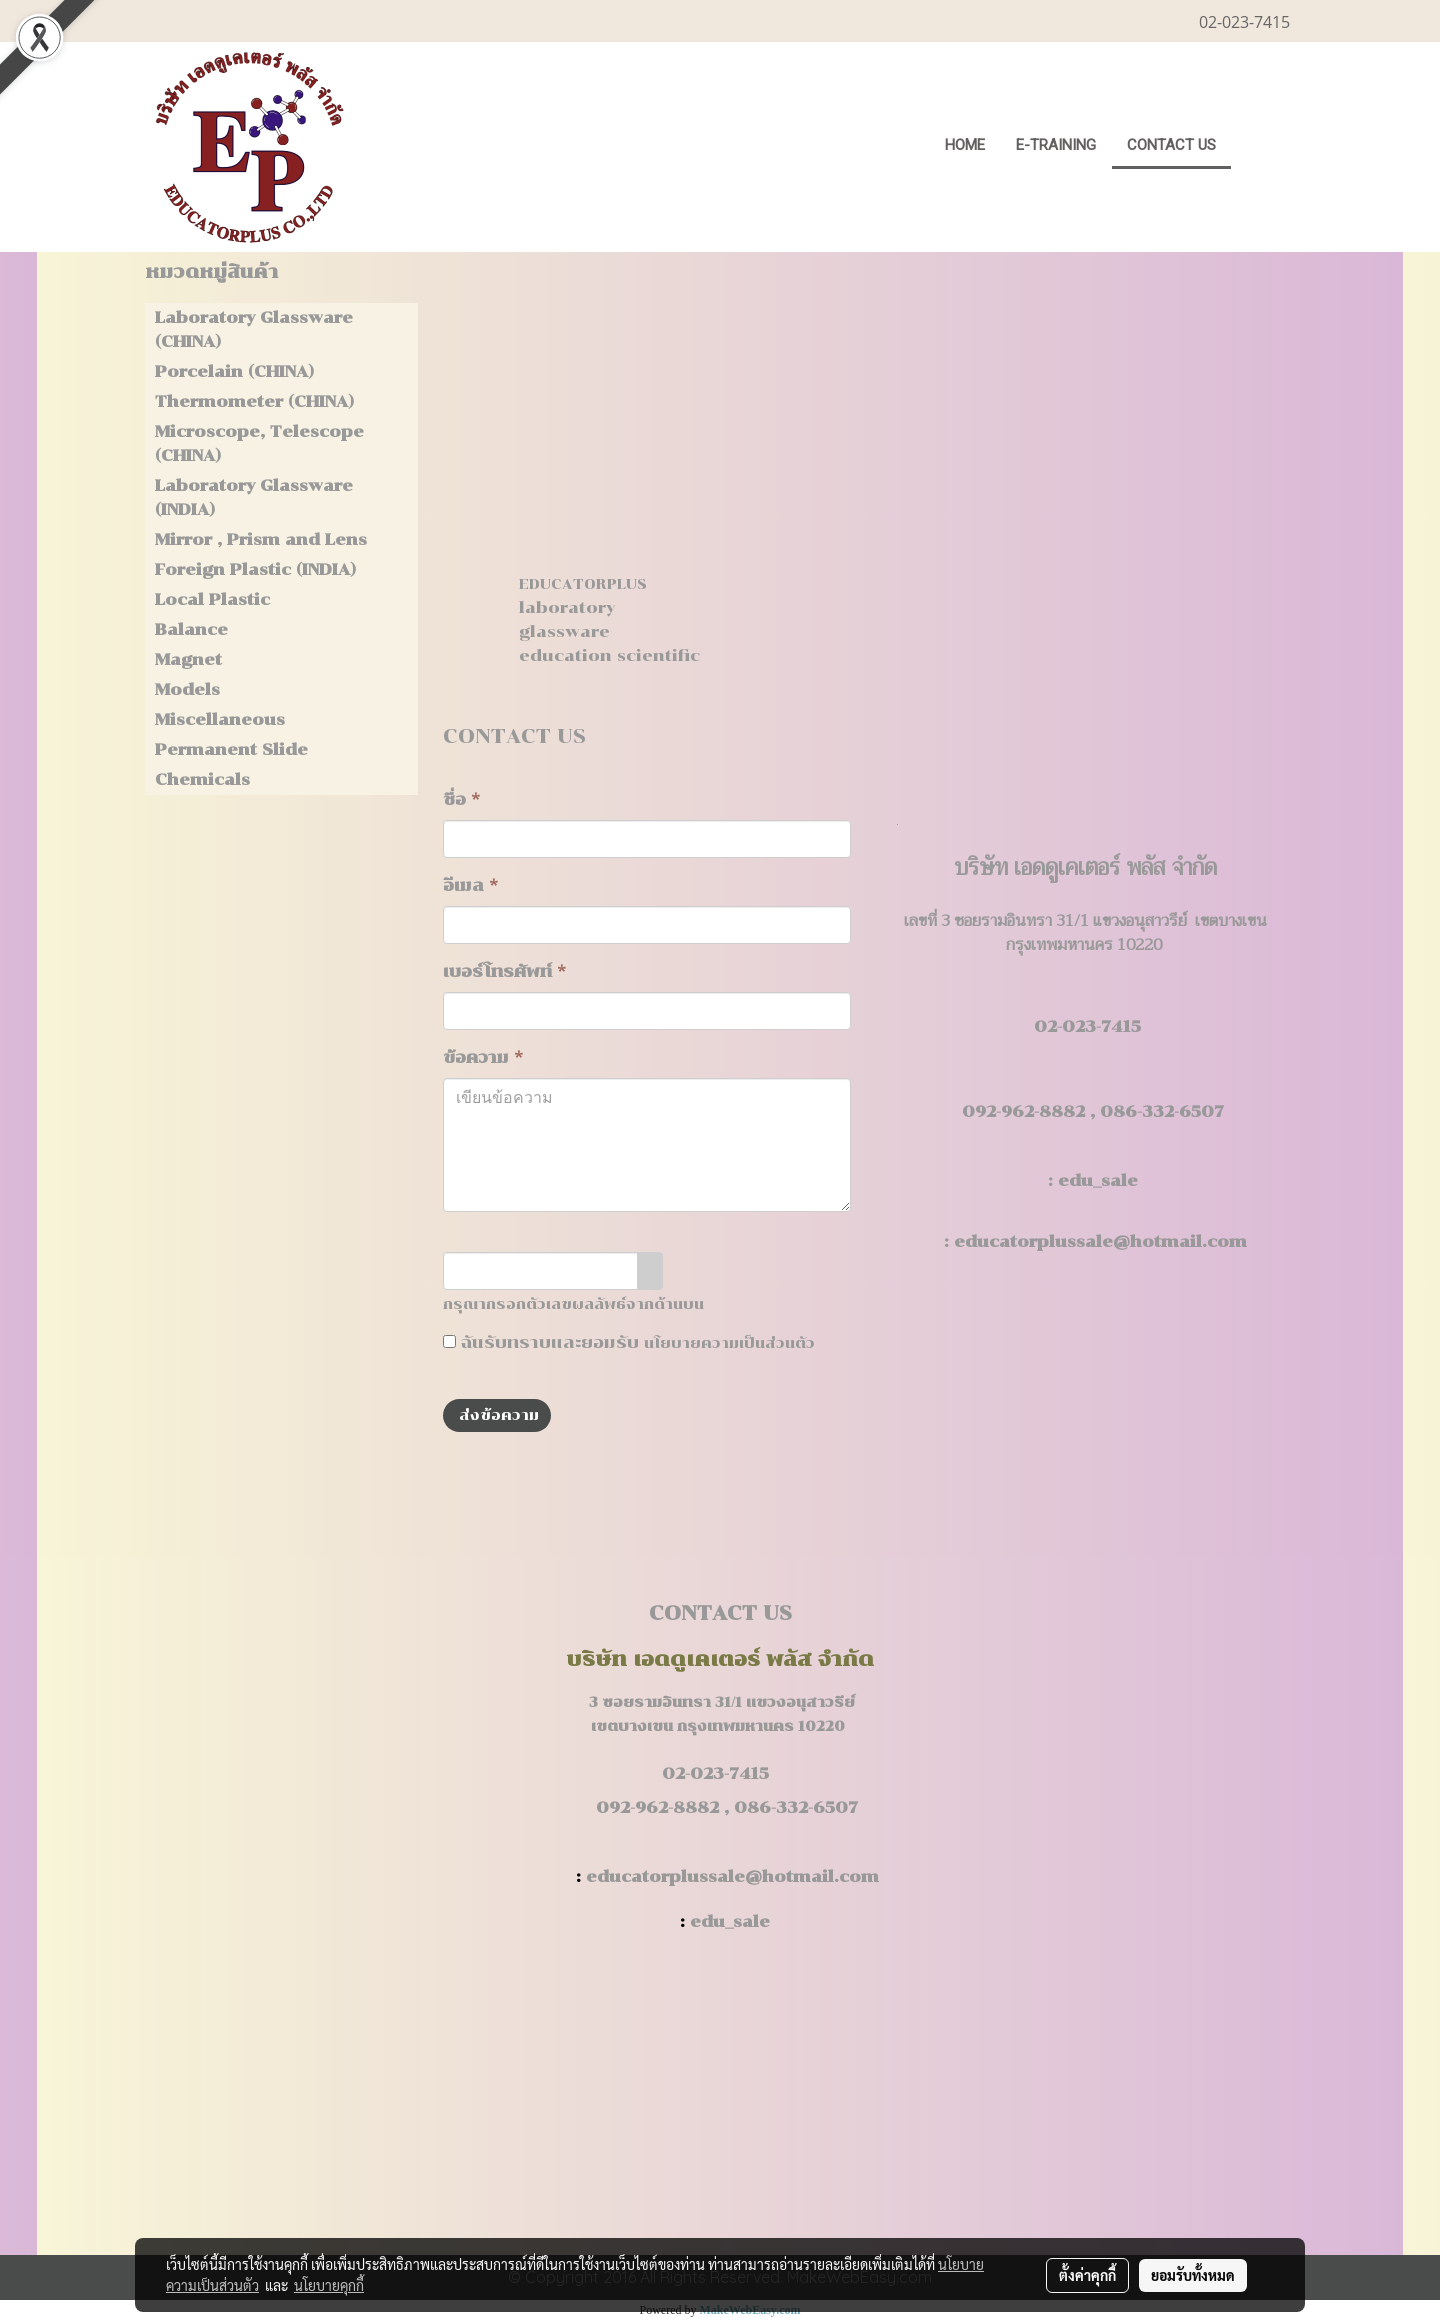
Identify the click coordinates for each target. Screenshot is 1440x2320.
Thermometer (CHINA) (254, 401)
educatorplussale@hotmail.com (1100, 1241)
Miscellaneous (220, 719)
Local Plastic (212, 599)
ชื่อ (461, 799)
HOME (965, 145)
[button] (1262, 147)
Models (187, 689)
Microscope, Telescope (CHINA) (259, 443)
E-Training (1056, 145)
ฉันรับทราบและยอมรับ (629, 1342)
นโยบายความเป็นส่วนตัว (729, 1343)
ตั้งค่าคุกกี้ (1087, 2275)
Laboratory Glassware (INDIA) (254, 497)
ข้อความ (483, 1057)
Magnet (188, 659)
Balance (191, 629)
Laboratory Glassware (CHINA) (254, 329)
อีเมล (470, 885)
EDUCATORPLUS (583, 584)
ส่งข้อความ (497, 1415)
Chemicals (202, 779)
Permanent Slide (231, 749)
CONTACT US (1171, 145)
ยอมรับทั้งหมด (1193, 2275)
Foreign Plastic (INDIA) (255, 569)
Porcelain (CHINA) (234, 371)
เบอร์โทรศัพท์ (504, 971)
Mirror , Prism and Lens (261, 539)
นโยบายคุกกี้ (329, 2285)
